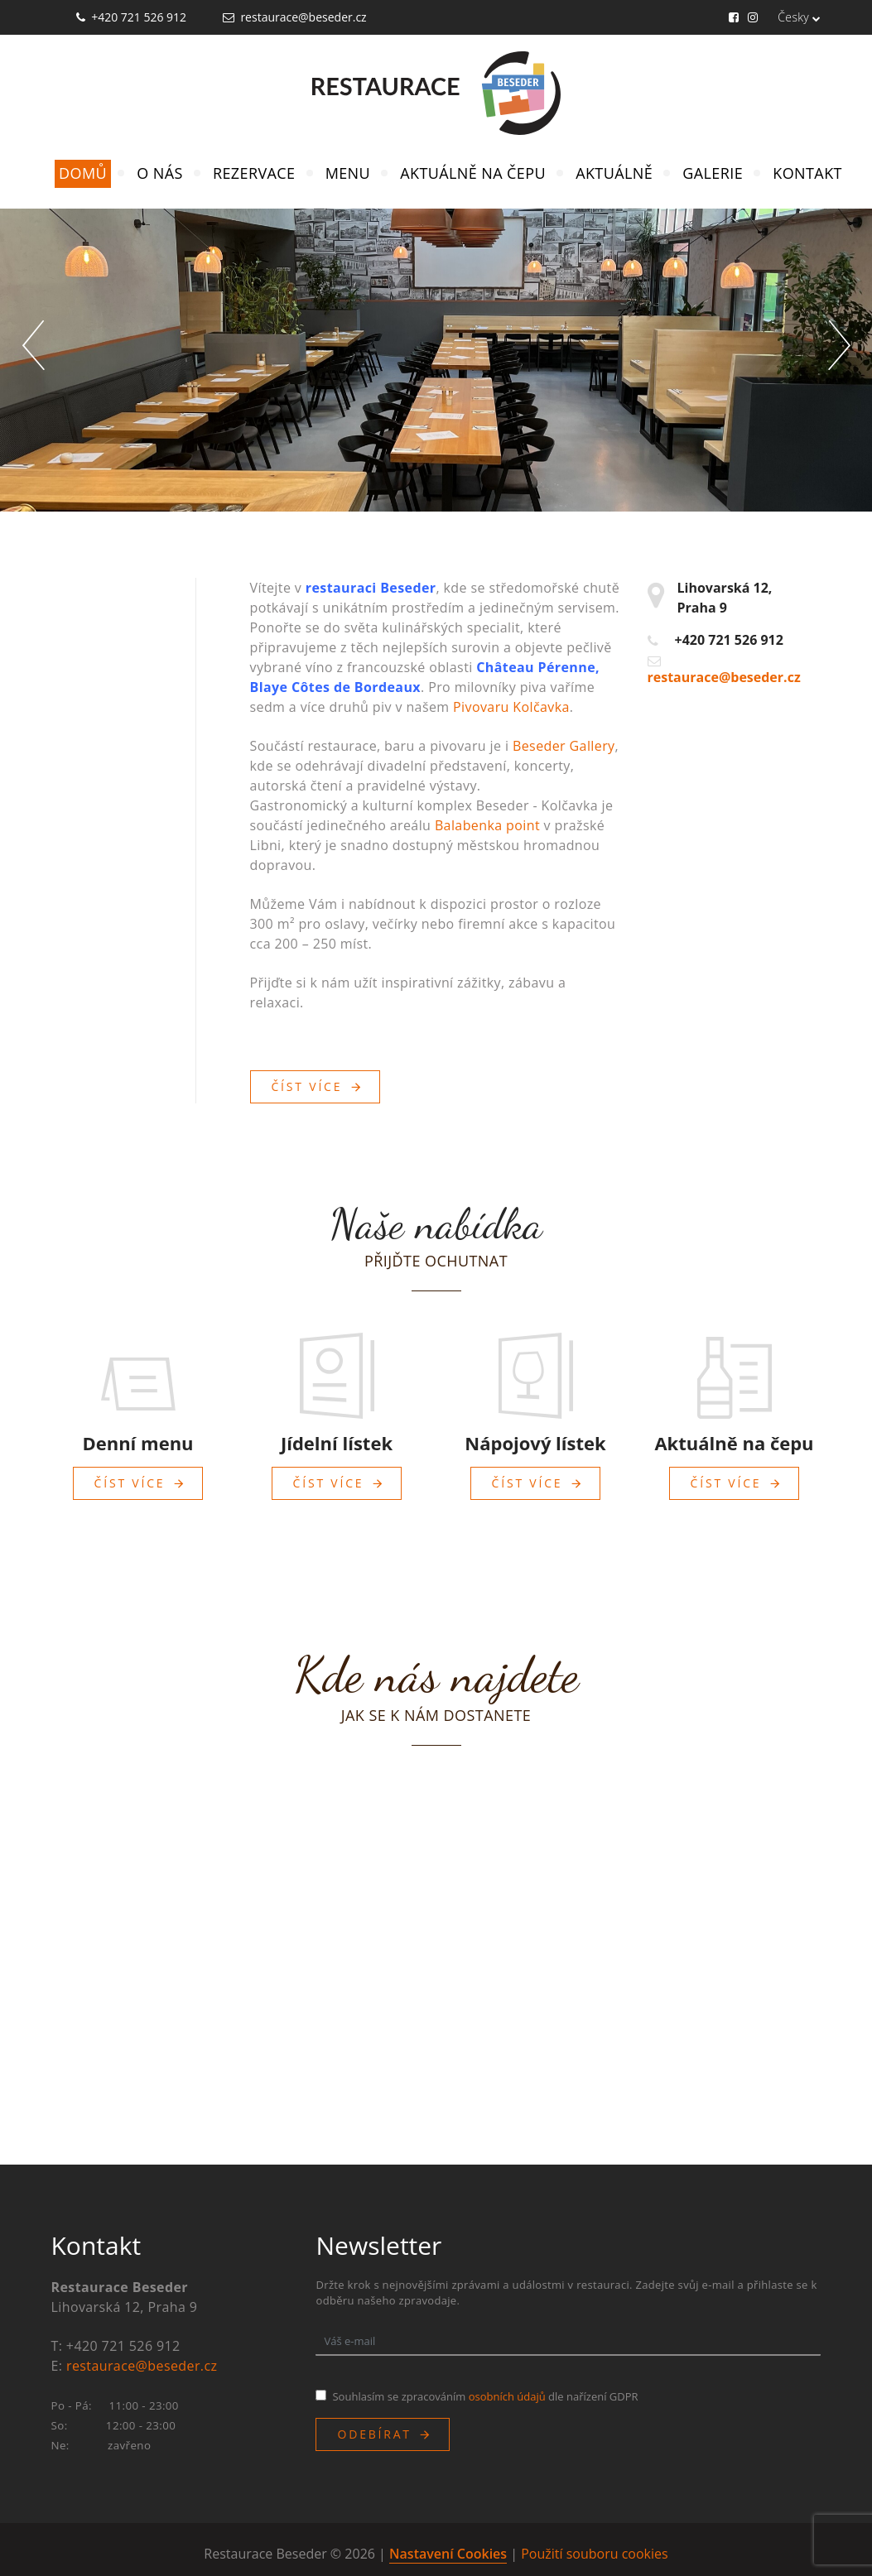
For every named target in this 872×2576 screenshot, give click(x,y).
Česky (799, 17)
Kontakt (807, 173)
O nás (159, 173)
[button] (33, 345)
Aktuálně (614, 173)
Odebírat (374, 2434)
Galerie (712, 173)
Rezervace (254, 173)
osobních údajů (507, 2396)
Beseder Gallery (564, 746)
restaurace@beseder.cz (303, 17)
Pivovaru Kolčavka (511, 707)
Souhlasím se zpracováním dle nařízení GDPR (485, 2396)
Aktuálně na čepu (473, 173)
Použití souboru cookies (594, 2554)
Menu (347, 173)
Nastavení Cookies (448, 2554)
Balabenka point (487, 825)
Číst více (307, 1086)
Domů (83, 173)
